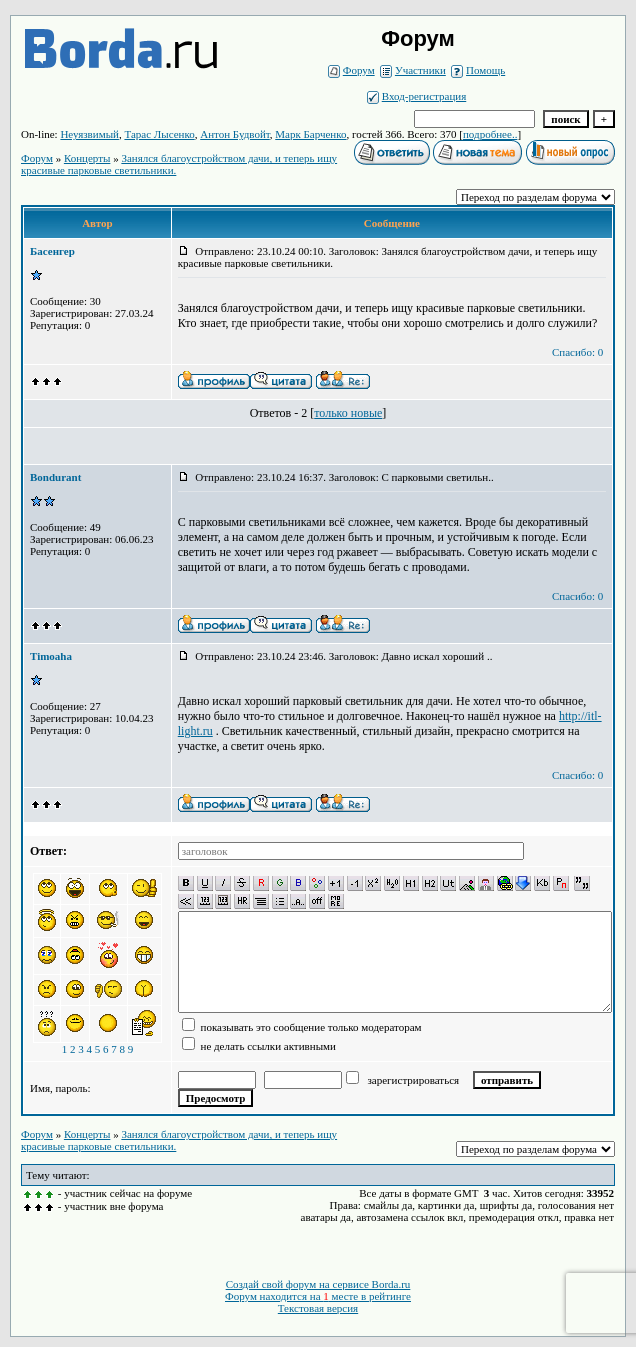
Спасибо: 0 (577, 352)
